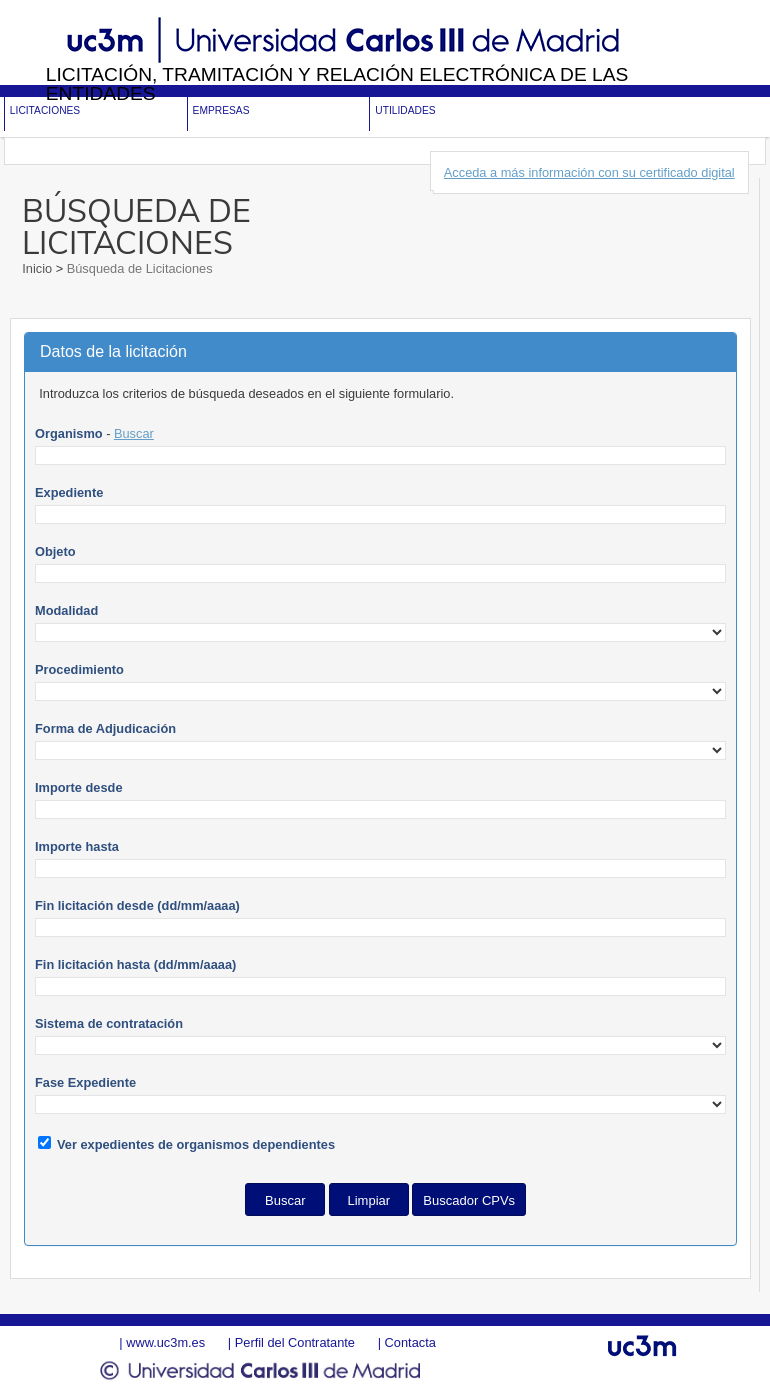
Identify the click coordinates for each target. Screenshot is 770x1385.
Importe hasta (77, 846)
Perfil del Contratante (295, 1342)
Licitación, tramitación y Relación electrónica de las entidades (337, 84)
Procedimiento (79, 669)
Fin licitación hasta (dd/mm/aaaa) (135, 964)
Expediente (69, 492)
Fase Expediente (85, 1082)
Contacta (410, 1342)
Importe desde (78, 787)
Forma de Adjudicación (105, 728)
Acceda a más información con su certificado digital (589, 172)
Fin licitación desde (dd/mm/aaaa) (137, 905)
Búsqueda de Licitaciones (137, 268)
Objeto (55, 551)
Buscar (134, 433)
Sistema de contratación (109, 1023)
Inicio (38, 268)
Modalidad (66, 610)
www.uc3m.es (165, 1342)
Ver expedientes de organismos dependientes (196, 1144)
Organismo (69, 433)
